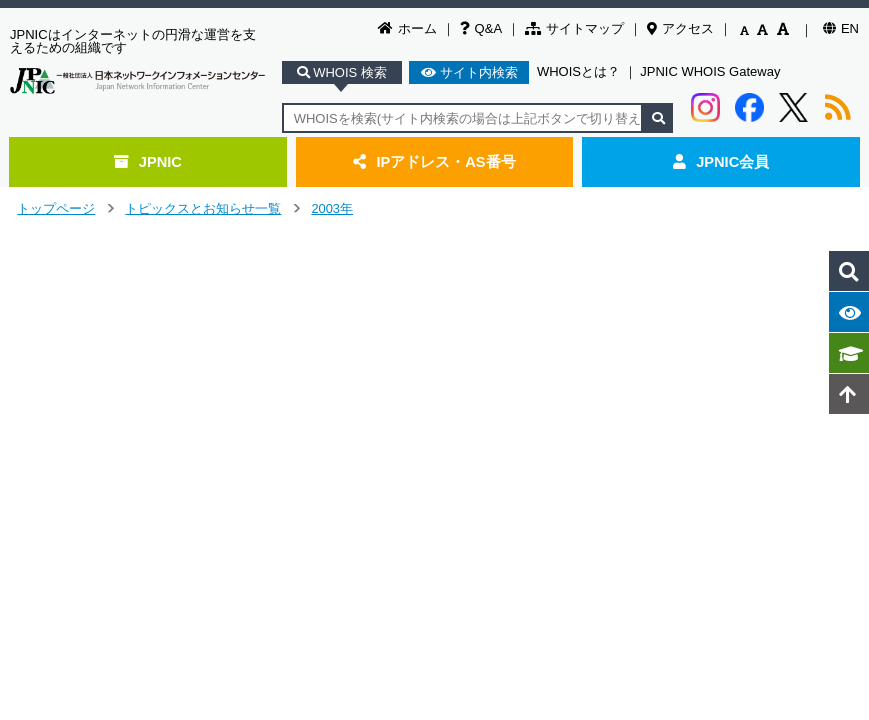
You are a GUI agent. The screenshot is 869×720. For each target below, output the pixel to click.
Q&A (481, 28)
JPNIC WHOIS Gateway (710, 71)
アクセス (680, 28)
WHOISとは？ (578, 71)
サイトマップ (574, 28)
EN (841, 28)
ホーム (407, 28)
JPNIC (148, 162)
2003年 (332, 208)
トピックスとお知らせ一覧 (203, 208)
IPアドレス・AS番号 (434, 162)
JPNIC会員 (721, 162)
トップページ (56, 208)
